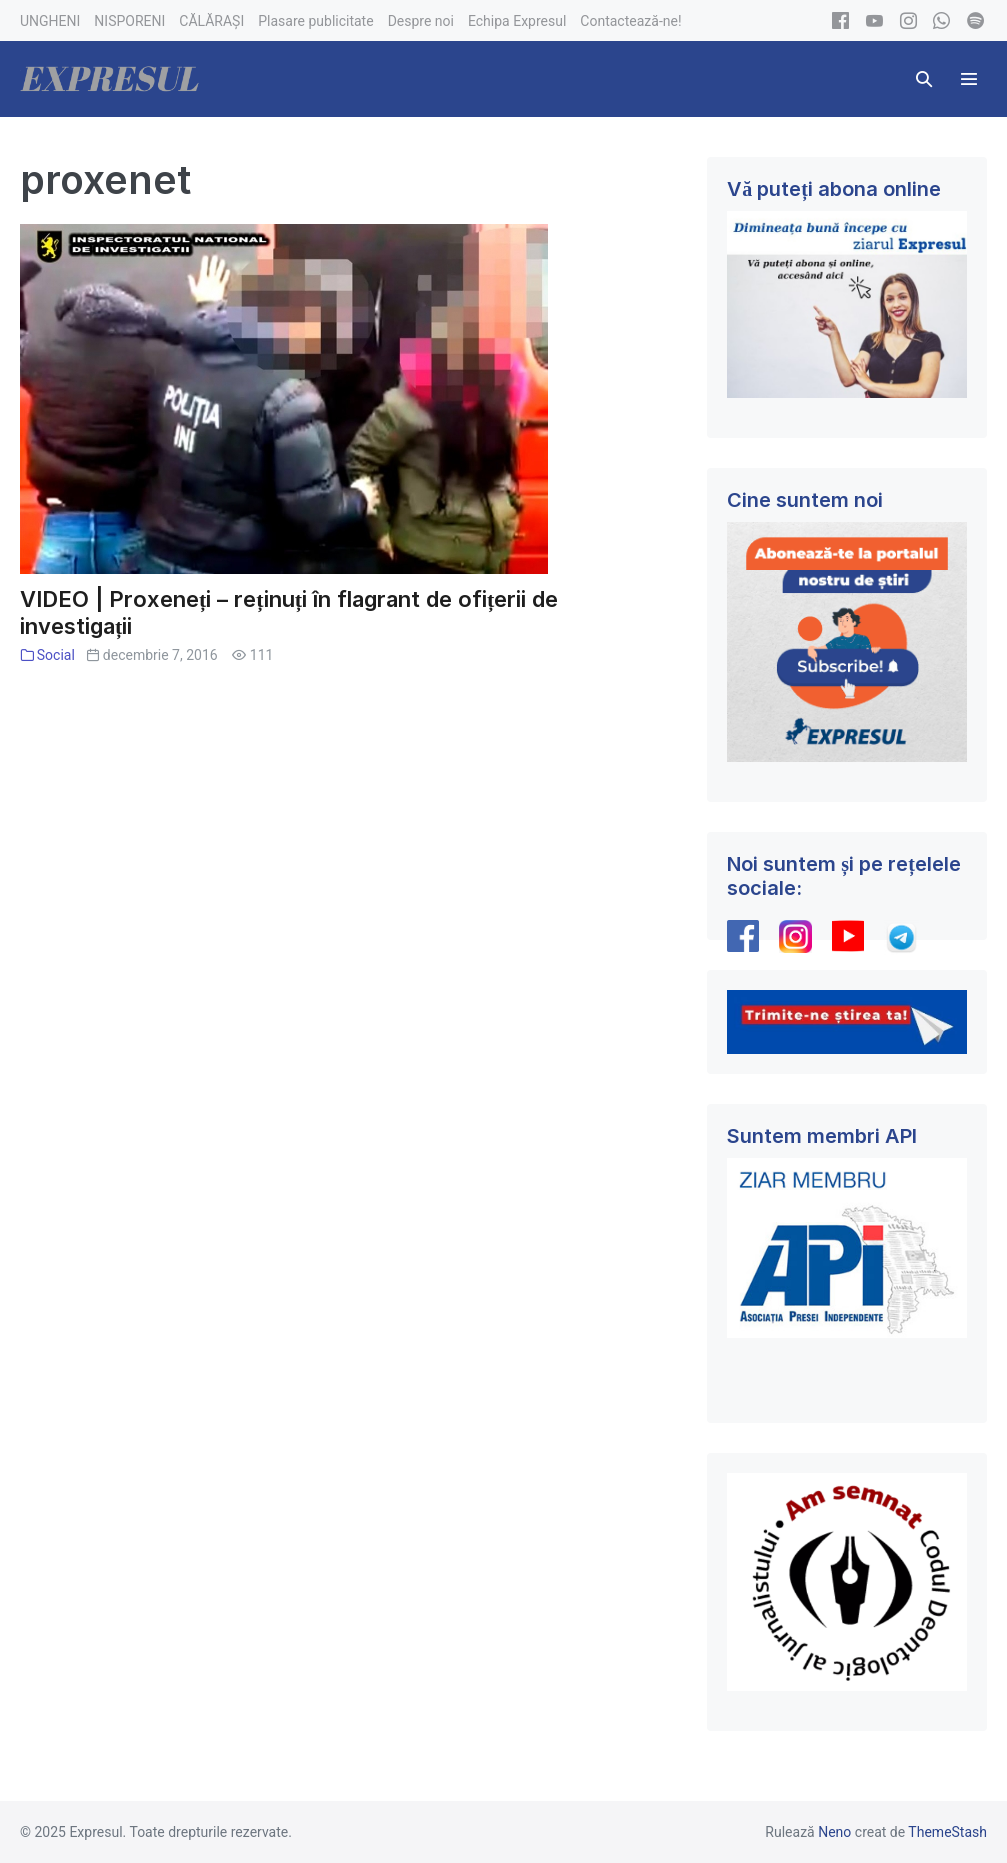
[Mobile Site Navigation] (969, 79)
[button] (924, 79)
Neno (834, 1832)
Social (56, 655)
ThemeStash (947, 1832)
